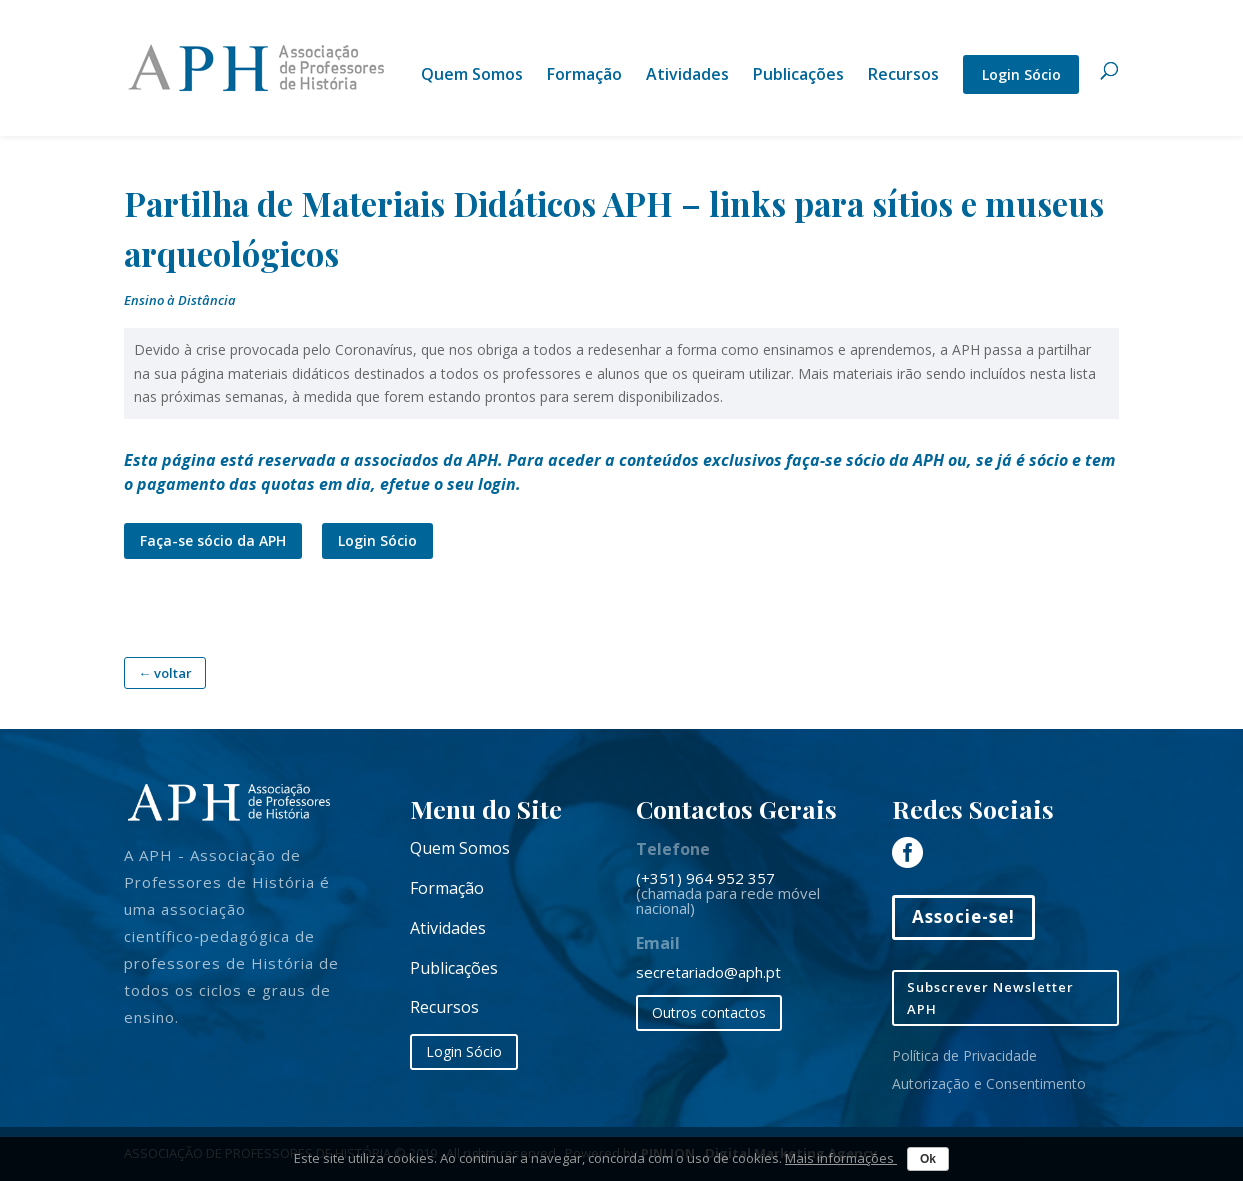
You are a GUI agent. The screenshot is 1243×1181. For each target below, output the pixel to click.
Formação (584, 76)
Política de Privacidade (964, 1055)
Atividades (687, 76)
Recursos (903, 76)
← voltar (165, 673)
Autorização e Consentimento (989, 1083)
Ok (928, 1159)
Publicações (798, 76)
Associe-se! (963, 916)
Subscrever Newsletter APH (990, 998)
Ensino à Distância (180, 300)
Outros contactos (709, 1012)
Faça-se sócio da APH (213, 540)
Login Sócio (1021, 74)
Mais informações (841, 1158)
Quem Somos (472, 76)
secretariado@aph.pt (708, 972)
